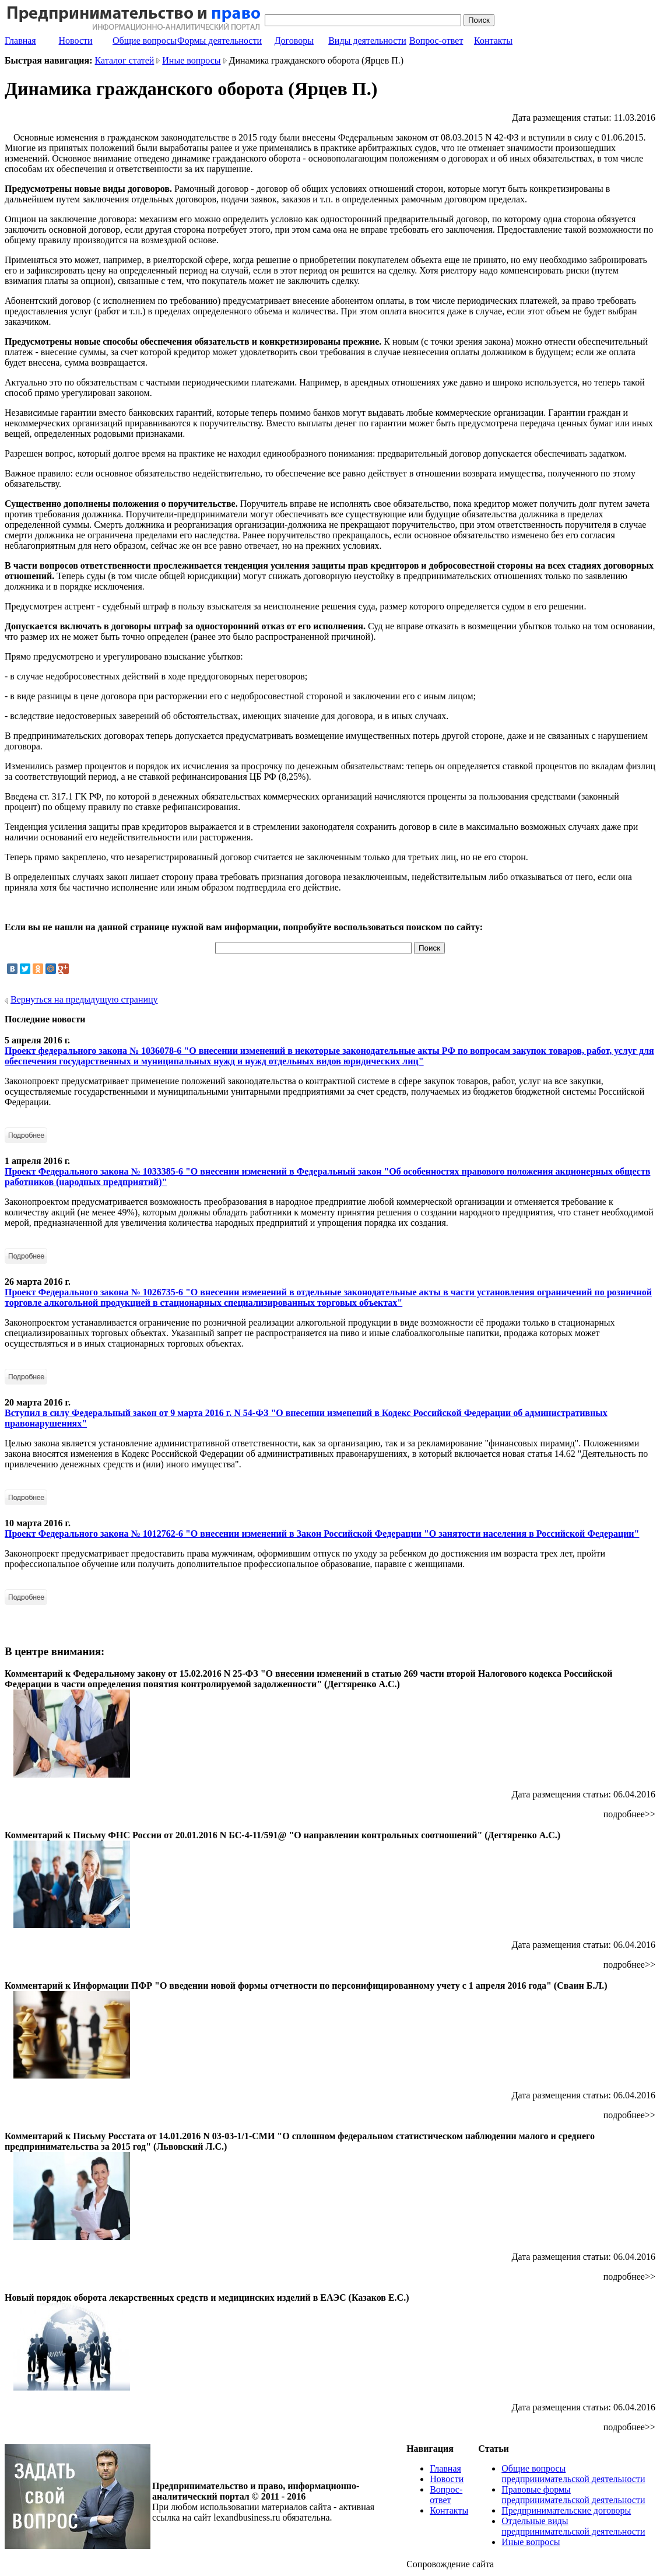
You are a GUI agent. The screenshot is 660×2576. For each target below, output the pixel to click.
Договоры (294, 40)
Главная (20, 40)
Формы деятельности (219, 40)
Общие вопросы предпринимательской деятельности (573, 2473)
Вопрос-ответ (436, 40)
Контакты (493, 40)
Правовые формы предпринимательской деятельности (573, 2494)
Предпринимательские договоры (566, 2510)
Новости (76, 40)
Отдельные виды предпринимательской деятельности (573, 2526)
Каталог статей (125, 60)
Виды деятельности (367, 40)
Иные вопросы (191, 60)
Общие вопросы (145, 40)
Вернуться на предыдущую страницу (84, 999)
